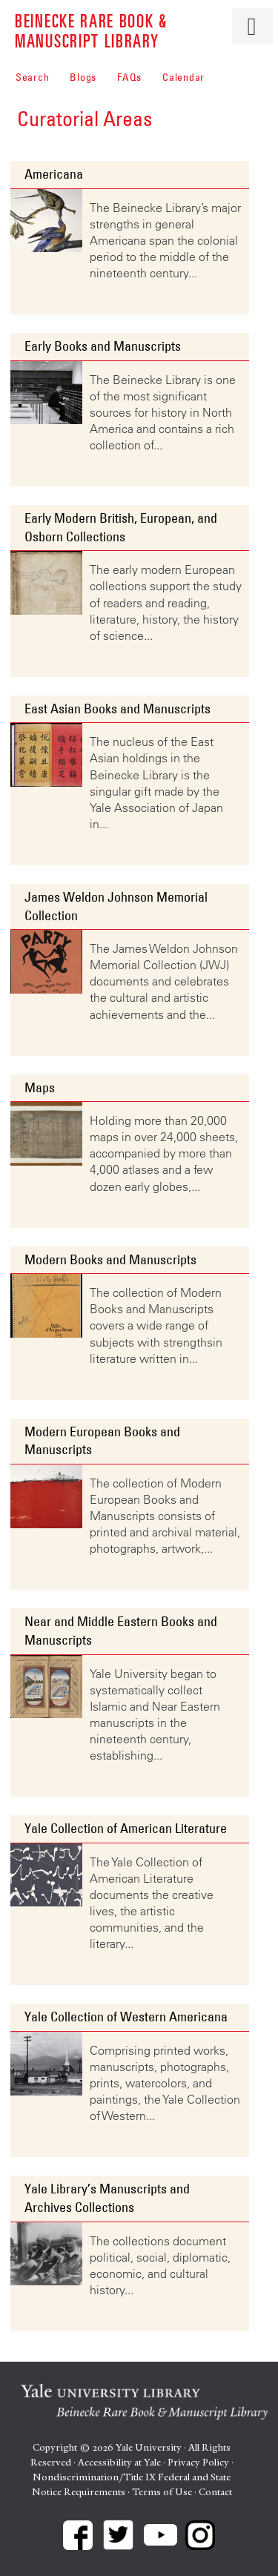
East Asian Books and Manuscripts (117, 709)
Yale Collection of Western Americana (126, 2017)
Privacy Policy (198, 2462)
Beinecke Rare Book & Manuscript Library (91, 30)
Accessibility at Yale (119, 2462)
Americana (53, 174)
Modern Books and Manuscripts (110, 1260)
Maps (39, 1088)
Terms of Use (162, 2492)
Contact (215, 2492)
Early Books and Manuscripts (102, 346)
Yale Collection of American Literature (125, 1828)
